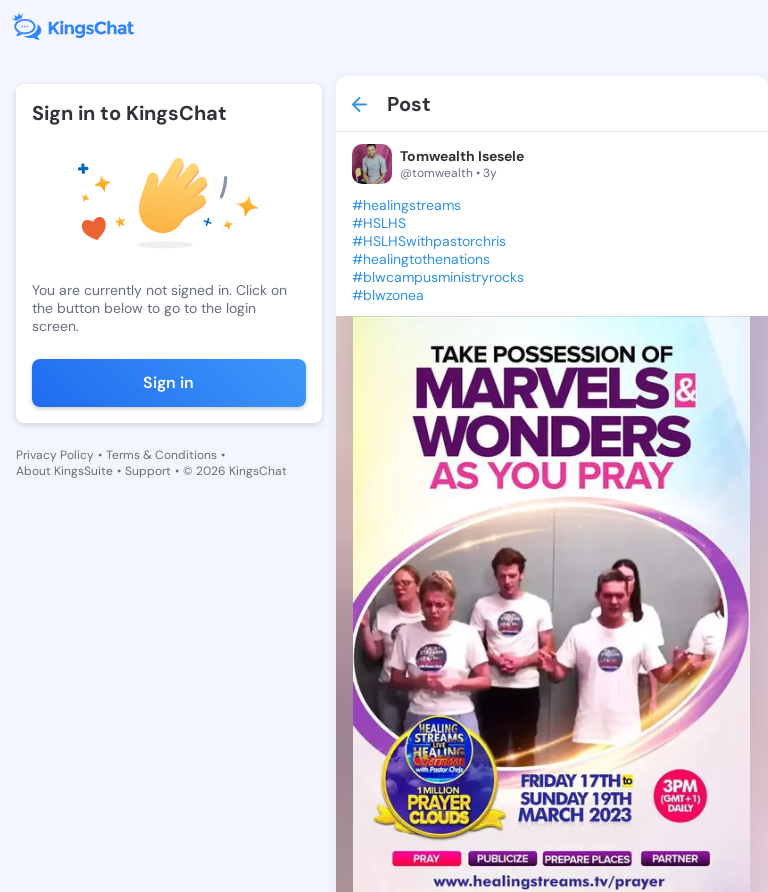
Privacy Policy (55, 455)
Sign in (168, 382)
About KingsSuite (64, 471)
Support (148, 471)
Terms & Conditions (161, 455)
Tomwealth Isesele (462, 156)
